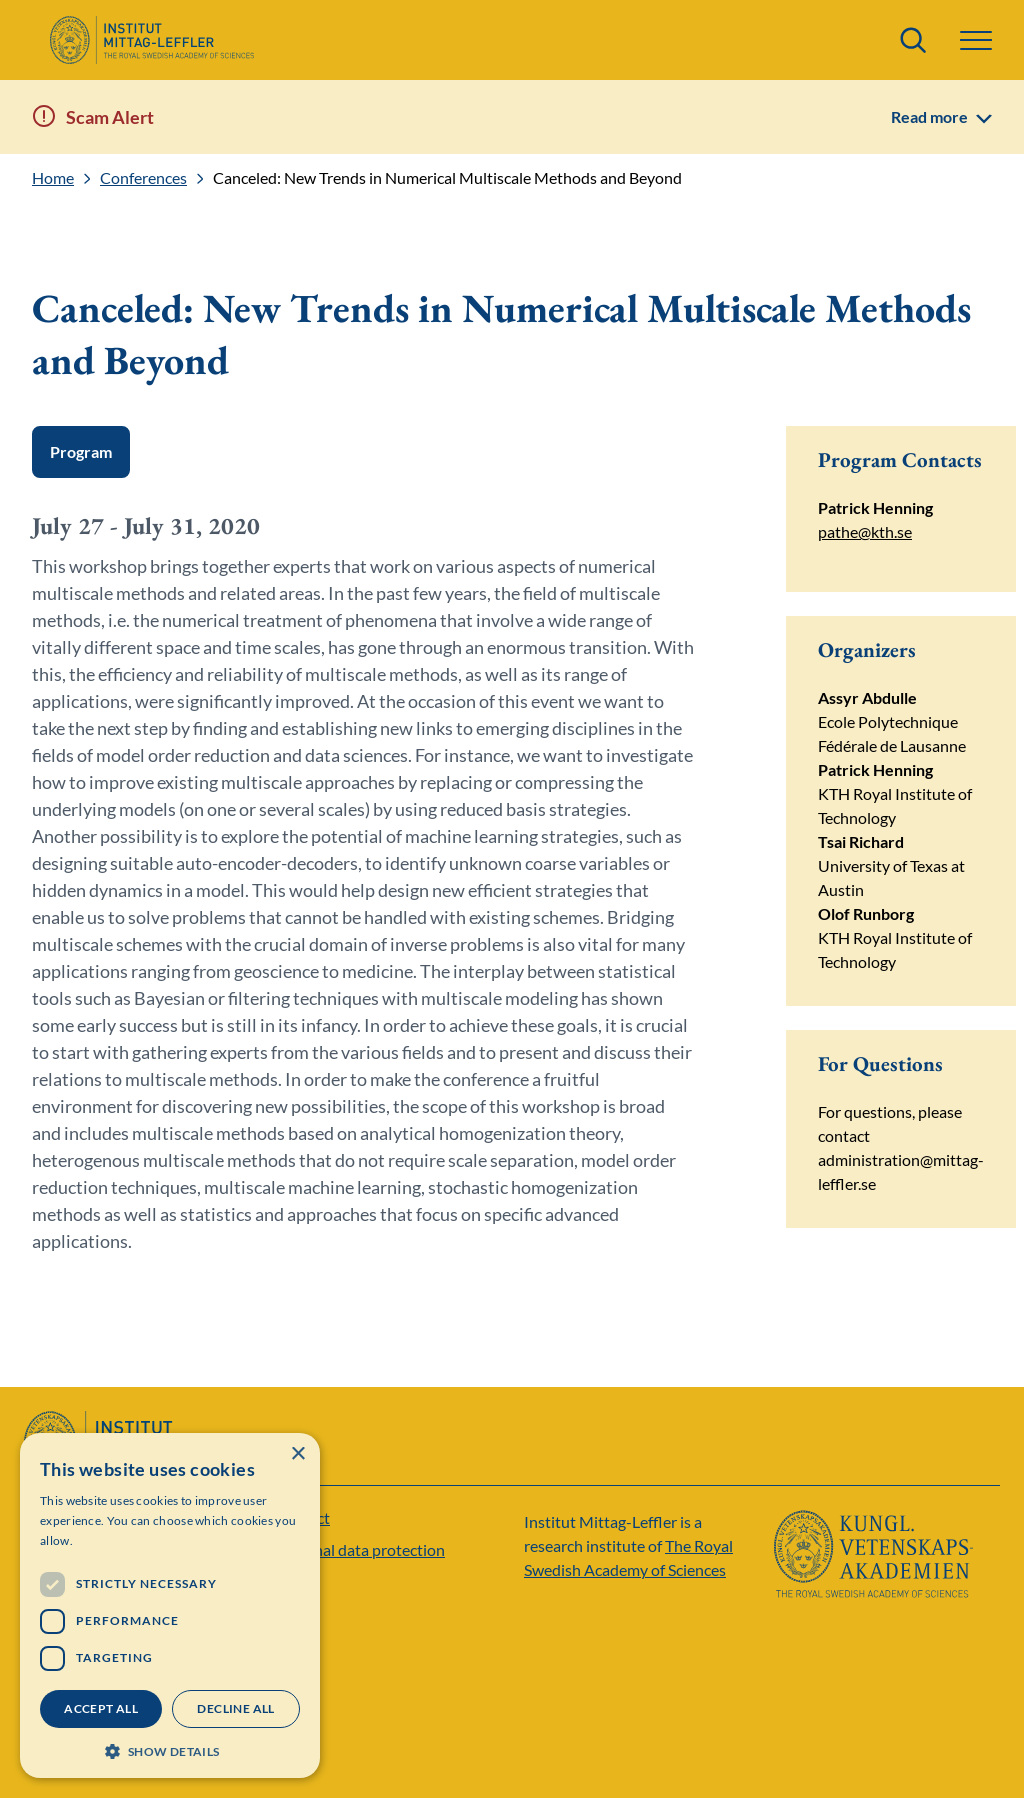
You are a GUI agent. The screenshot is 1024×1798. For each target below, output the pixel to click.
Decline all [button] (235, 1708)
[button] (976, 40)
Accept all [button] (101, 1708)
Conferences (143, 178)
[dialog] (170, 1605)
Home (53, 178)
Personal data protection (359, 1549)
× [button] (297, 1454)
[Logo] (151, 40)
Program (81, 451)
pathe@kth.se (865, 531)
